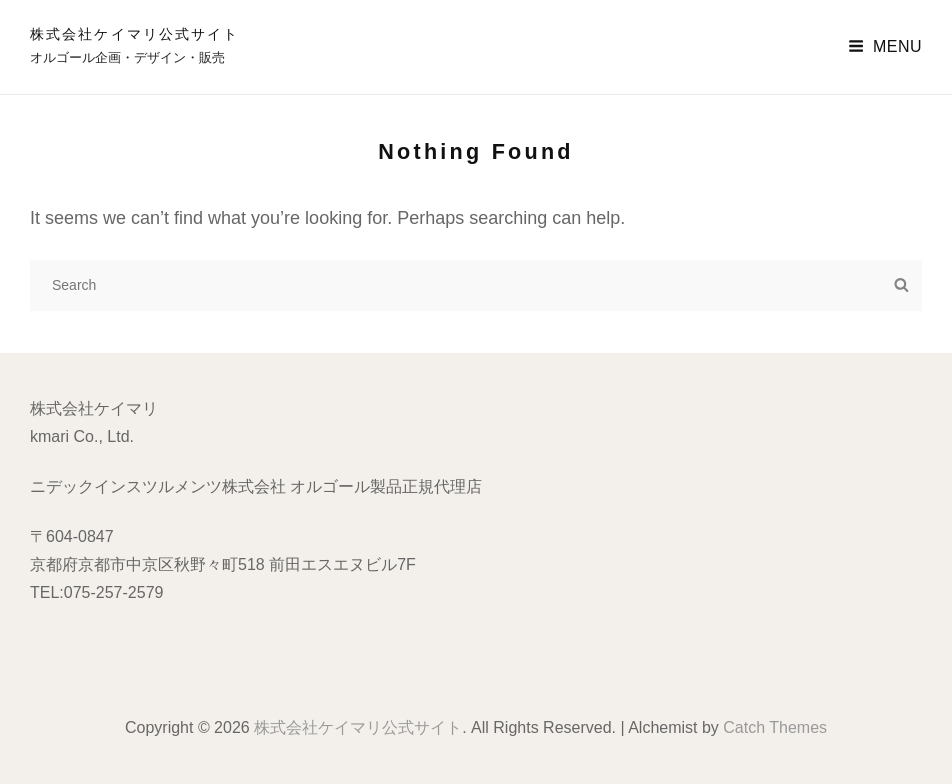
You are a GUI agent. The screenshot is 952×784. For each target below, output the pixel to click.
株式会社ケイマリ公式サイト (134, 34)
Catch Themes (775, 727)
